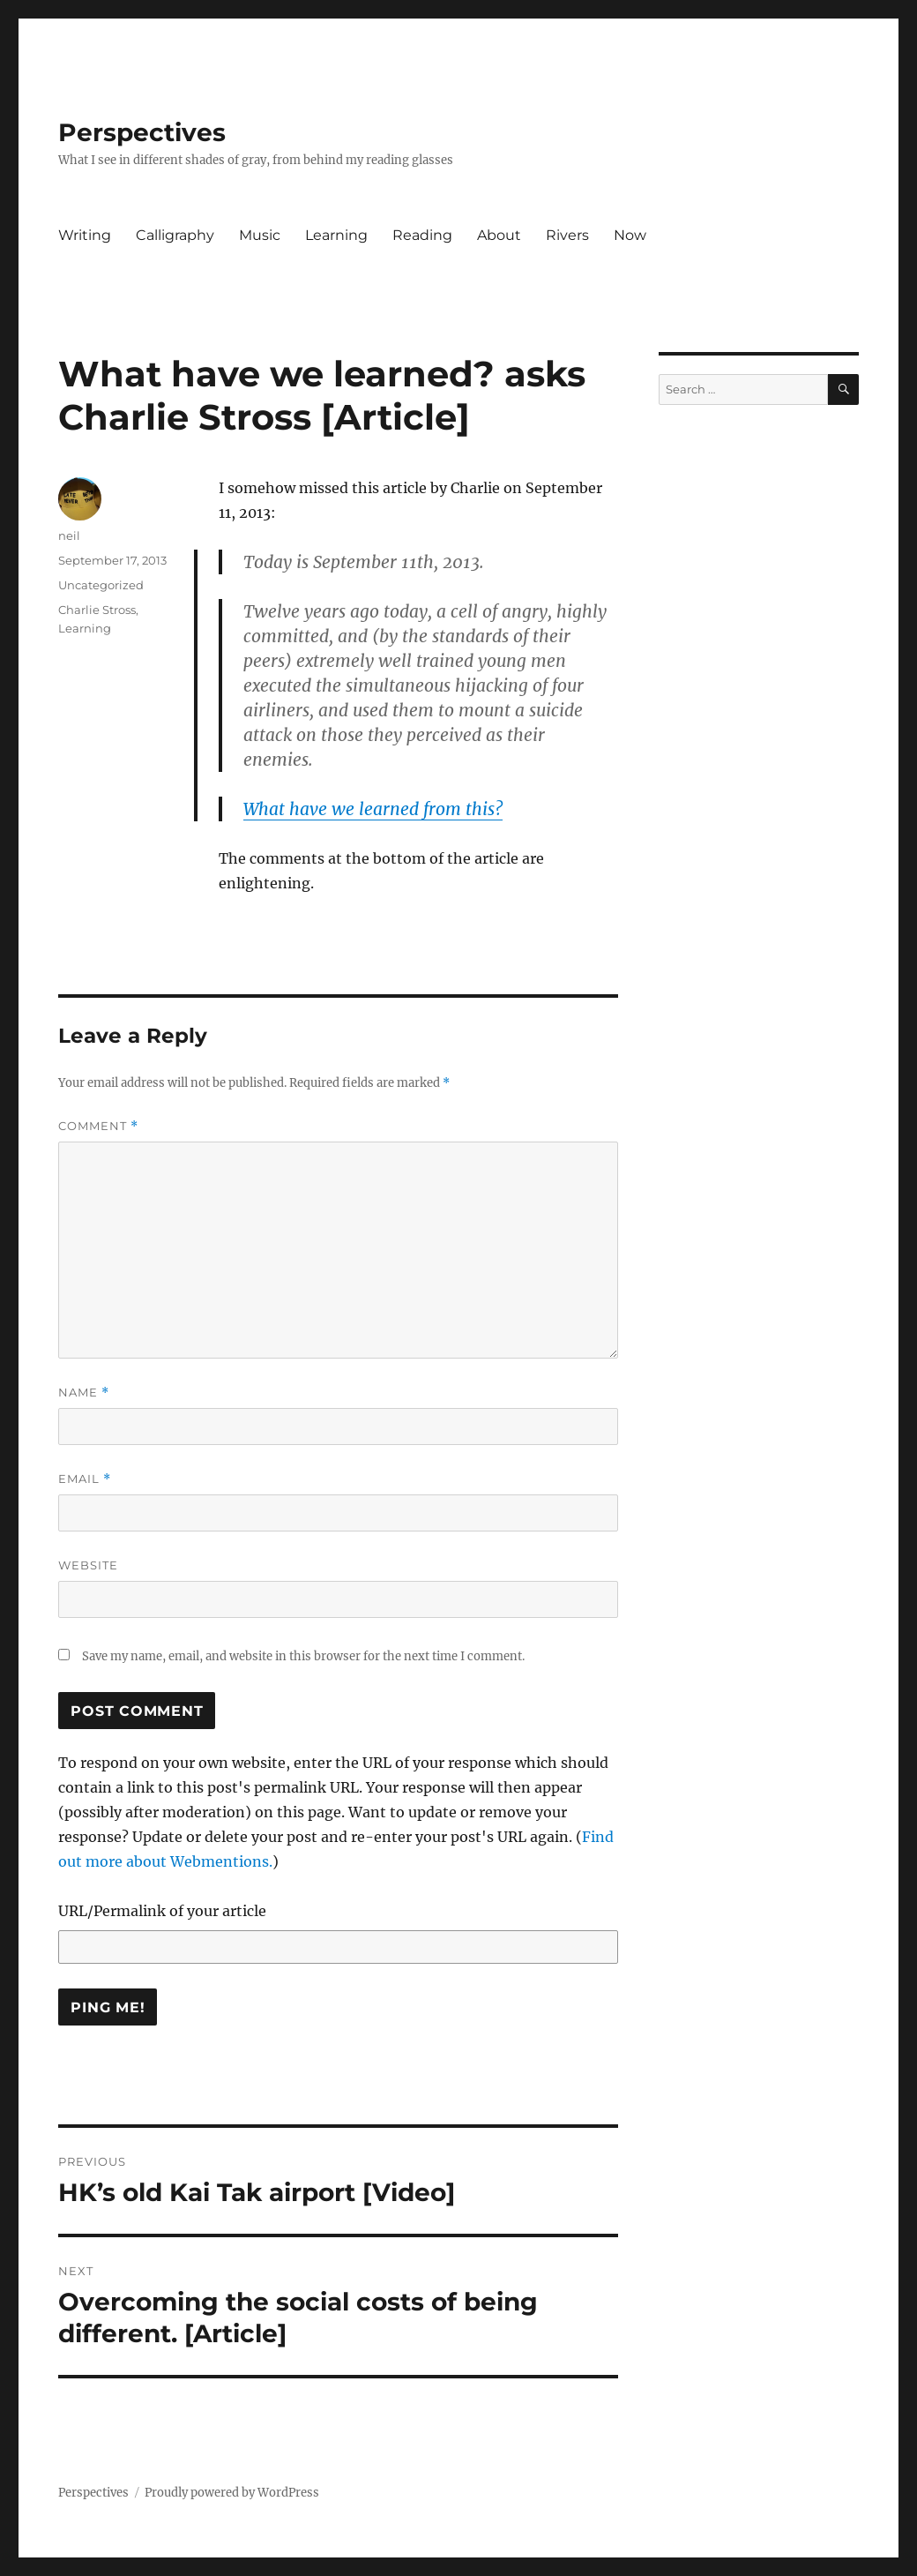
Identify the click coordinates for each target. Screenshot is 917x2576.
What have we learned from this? (373, 809)
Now (630, 235)
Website (88, 1565)
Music (259, 235)
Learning (336, 235)
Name (83, 1392)
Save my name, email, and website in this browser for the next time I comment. (303, 1656)
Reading (422, 235)
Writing (84, 235)
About (499, 235)
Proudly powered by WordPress (232, 2492)
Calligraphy (175, 235)
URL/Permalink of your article (162, 1911)
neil (69, 535)
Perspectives (142, 132)
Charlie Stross (97, 610)
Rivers (567, 235)
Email (84, 1478)
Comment (98, 1126)
